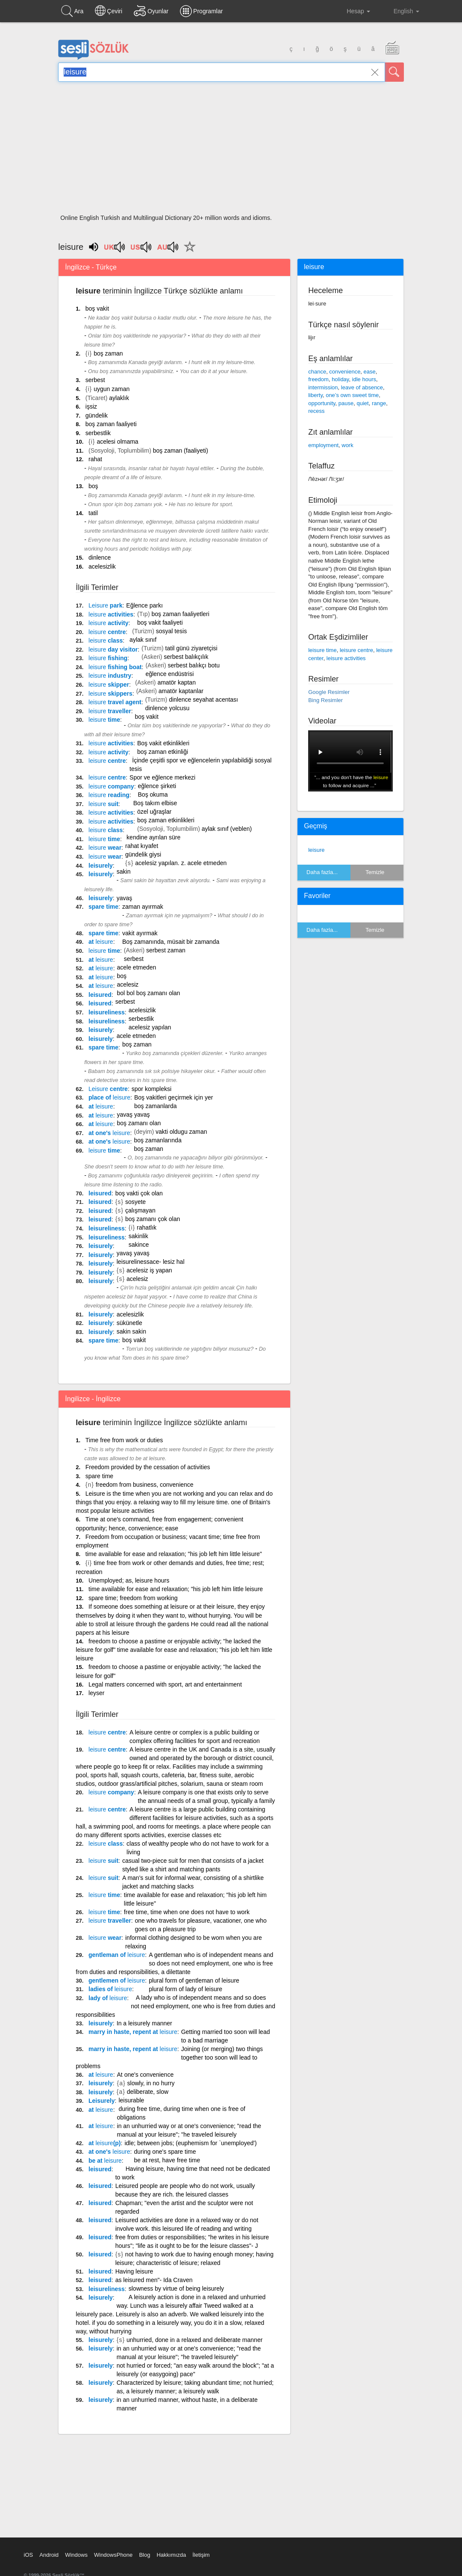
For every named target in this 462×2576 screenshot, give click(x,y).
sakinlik (138, 1236)
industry (109, 675)
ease (370, 371)
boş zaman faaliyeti (111, 424)
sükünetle (129, 1322)
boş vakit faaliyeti (160, 622)
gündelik (96, 415)
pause (345, 403)
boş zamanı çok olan (152, 1218)
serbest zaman (165, 950)
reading (108, 794)
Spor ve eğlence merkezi (162, 777)
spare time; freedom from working (133, 1598)
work (347, 445)
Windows (76, 2555)
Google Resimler (329, 692)
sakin (124, 871)
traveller (109, 711)
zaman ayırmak (142, 906)
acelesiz (128, 984)
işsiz (91, 406)
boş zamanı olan (139, 1123)
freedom (318, 379)
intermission (323, 387)
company (111, 786)
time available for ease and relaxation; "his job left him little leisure (175, 1589)
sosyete (135, 1201)
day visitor (113, 649)
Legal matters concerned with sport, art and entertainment (165, 1684)
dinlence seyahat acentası (203, 699)
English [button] (400, 10)
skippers (110, 693)
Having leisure (134, 2271)
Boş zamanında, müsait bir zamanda (170, 941)
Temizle (374, 872)
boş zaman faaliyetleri (180, 614)
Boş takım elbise (155, 803)
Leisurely (101, 2100)
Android (49, 2555)
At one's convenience (145, 2074)
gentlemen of (116, 1980)
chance (317, 371)
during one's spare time (165, 2151)
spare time (103, 906)
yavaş (124, 898)
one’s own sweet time (352, 395)
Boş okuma (153, 794)
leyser (96, 1693)
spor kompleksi (151, 1088)
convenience (344, 371)
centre (107, 631)
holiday (340, 379)
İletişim (200, 2555)
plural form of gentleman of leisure (194, 1980)
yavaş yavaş (133, 1114)
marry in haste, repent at (132, 2031)
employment (323, 445)
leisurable (131, 2100)
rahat (95, 459)
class (105, 640)
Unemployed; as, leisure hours (128, 1580)
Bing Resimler (325, 700)
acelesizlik (102, 566)
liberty (315, 395)
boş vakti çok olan (139, 1193)
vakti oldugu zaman (181, 1131)
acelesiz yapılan (150, 1027)
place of (109, 1097)
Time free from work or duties (124, 1440)
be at (105, 2160)
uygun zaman (111, 388)
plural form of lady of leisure (185, 1989)
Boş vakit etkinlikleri (163, 743)
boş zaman (108, 353)
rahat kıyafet (141, 845)
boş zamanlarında (157, 1140)
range (379, 403)
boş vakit (97, 308)
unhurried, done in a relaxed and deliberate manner (194, 2339)
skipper (108, 684)
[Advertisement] (230, 150)
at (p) (104, 2143)
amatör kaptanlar (181, 691)
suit (103, 803)
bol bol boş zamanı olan (148, 993)
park (105, 605)
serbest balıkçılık (186, 656)
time (104, 719)
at (100, 941)
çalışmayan (140, 1210)
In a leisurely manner (144, 2023)
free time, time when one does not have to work (187, 1912)
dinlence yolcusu (167, 708)
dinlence (99, 557)
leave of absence (362, 387)
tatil (93, 513)
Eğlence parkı (144, 605)
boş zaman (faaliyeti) (180, 450)
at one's (109, 1132)
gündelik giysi (143, 854)
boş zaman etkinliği (162, 751)
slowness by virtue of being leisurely (176, 2288)
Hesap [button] (351, 11)
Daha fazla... (322, 872)
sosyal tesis (171, 631)
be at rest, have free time (167, 2160)
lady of (107, 1998)
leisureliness (106, 1012)
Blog (144, 2555)
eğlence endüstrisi (169, 673)
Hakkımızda (171, 2555)
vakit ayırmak (139, 933)
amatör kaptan (176, 682)
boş (93, 486)
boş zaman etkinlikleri (165, 820)
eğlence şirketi (157, 786)
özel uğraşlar (154, 811)
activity (108, 623)
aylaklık (119, 397)
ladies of (110, 1989)
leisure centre (356, 650)
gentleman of (116, 1954)
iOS (28, 2555)
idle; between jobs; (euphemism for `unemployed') (190, 2143)
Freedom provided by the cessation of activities (147, 1467)
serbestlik (98, 433)
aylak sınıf (142, 639)
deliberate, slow (147, 2091)
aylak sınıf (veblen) (227, 828)
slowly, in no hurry (151, 2083)
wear (104, 847)
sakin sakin (131, 1331)
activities (110, 614)
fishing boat (114, 667)
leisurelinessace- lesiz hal (151, 1261)
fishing (107, 658)
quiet (362, 403)
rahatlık (146, 1227)
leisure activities (346, 658)
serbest (95, 379)
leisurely (100, 865)
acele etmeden (136, 967)
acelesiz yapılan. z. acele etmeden (181, 863)
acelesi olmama (117, 441)
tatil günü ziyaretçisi (191, 648)
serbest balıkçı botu (194, 665)
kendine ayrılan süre (153, 837)
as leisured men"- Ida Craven (154, 2280)
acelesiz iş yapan (149, 1270)
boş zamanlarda (155, 1106)
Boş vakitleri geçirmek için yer (173, 1097)
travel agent (114, 702)
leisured (100, 994)
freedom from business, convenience (145, 1484)
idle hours (364, 379)
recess (316, 411)
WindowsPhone (113, 2555)
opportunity (321, 403)
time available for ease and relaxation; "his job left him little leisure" (173, 1553)
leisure (316, 850)
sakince (139, 1244)
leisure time (322, 650)
